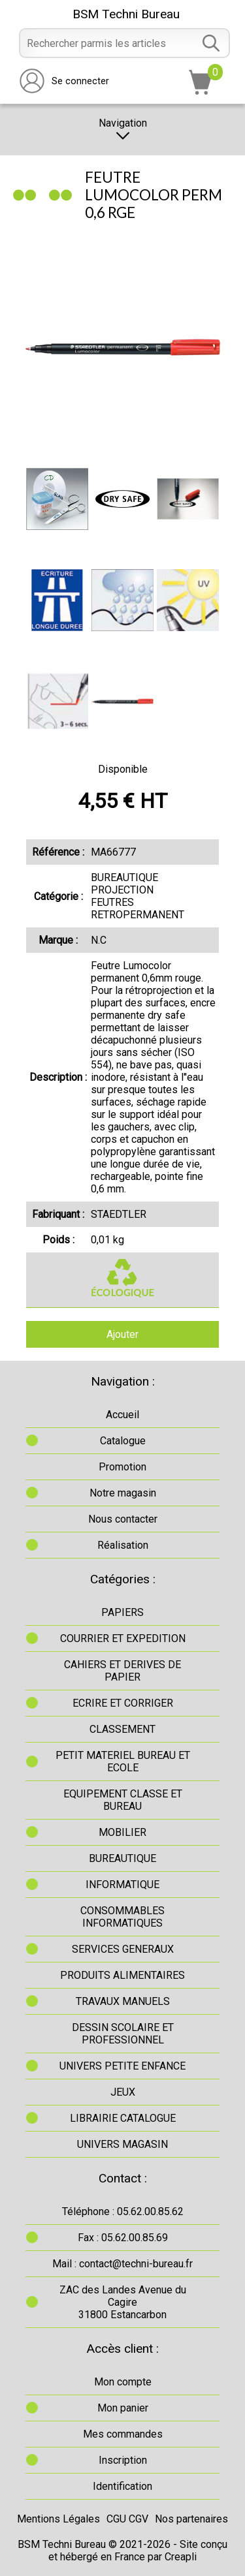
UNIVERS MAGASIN (122, 2144)
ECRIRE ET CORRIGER (123, 1703)
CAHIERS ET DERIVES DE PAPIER (122, 1670)
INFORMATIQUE (122, 1884)
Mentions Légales (58, 2519)
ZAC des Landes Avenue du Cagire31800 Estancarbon (122, 2302)
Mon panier (122, 2408)
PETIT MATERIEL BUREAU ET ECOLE (123, 1761)
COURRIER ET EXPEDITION (123, 1638)
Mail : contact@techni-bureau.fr (122, 2264)
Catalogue (123, 1441)
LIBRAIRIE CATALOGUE (123, 2118)
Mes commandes (123, 2434)
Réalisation (122, 1545)
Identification (122, 2486)
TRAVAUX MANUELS (123, 2001)
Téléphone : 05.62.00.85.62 (123, 2211)
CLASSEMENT (122, 1729)
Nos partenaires (191, 2519)
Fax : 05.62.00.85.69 (123, 2237)
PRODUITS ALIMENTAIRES (122, 1975)
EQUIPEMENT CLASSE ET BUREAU (122, 1800)
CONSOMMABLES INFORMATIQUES (122, 1916)
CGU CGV (127, 2519)
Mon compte (123, 2382)
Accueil (122, 1414)
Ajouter (122, 1334)
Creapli (181, 2557)
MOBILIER (122, 1832)
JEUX (122, 2092)
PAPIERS (122, 1612)
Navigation (123, 129)
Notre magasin (123, 1493)
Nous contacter (122, 1519)
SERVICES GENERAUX (123, 1949)
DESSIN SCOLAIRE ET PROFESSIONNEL (123, 2033)
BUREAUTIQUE (122, 1858)
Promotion (122, 1467)
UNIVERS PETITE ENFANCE (122, 2066)
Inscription (123, 2460)
